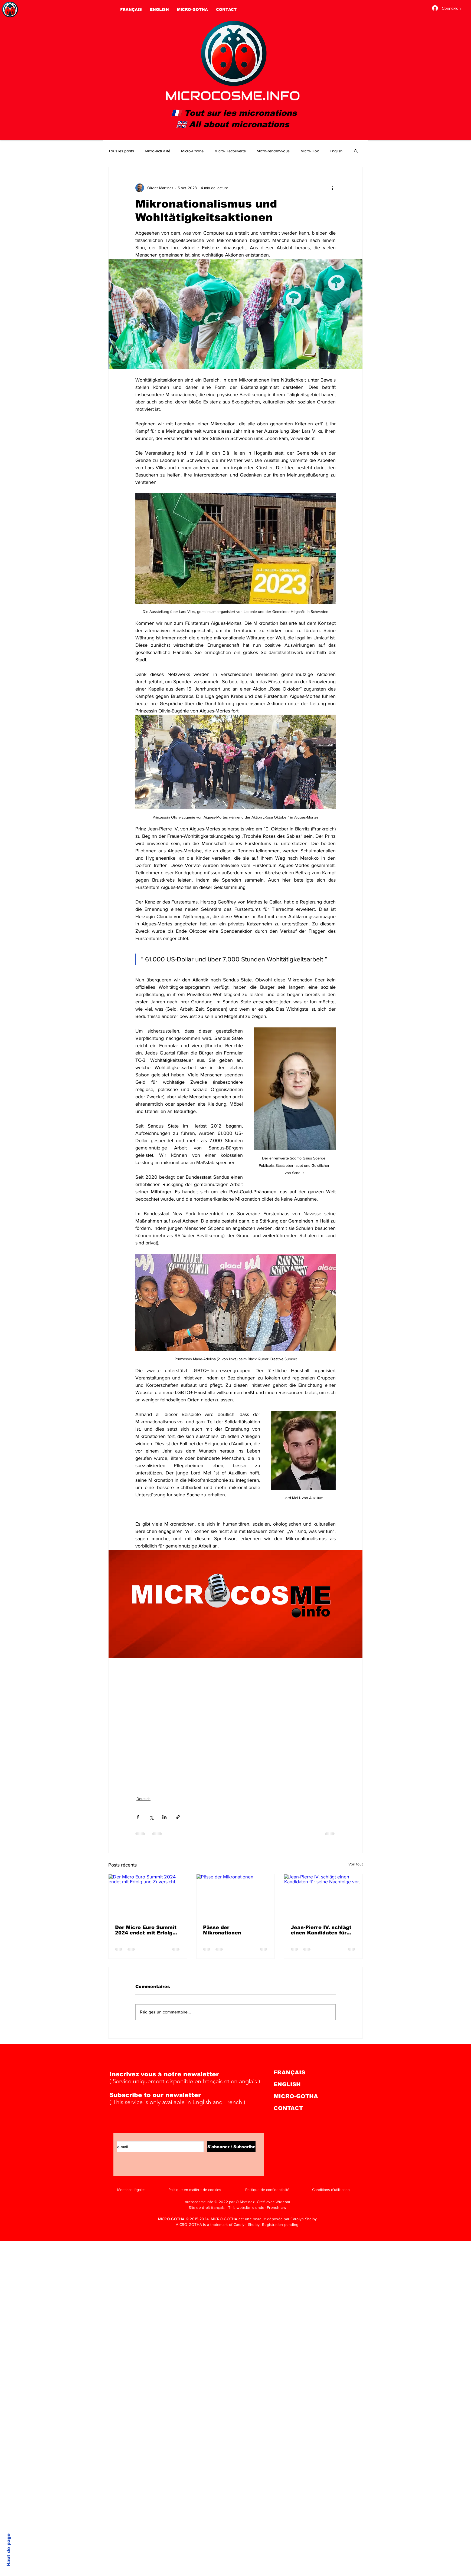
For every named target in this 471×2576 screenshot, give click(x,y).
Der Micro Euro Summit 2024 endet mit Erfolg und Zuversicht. (145, 1930)
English (336, 151)
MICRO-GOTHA (296, 2096)
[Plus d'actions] (332, 188)
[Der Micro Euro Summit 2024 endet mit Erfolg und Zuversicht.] (148, 1896)
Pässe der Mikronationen (222, 1930)
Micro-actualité (157, 151)
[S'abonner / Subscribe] (231, 2146)
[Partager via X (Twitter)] (151, 1817)
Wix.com (283, 2202)
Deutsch (143, 1798)
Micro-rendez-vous (273, 151)
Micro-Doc (309, 151)
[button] (355, 151)
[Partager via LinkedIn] (164, 1817)
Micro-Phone (192, 151)
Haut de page (8, 2550)
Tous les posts (121, 151)
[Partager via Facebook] (137, 1817)
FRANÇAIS (289, 2072)
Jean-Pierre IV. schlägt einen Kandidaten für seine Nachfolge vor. (321, 1930)
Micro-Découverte (230, 151)
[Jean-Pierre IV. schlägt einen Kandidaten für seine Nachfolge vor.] (323, 1896)
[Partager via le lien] (177, 1817)
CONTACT (288, 2108)
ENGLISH (287, 2084)
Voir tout (355, 1864)
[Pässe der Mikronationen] (236, 1896)
